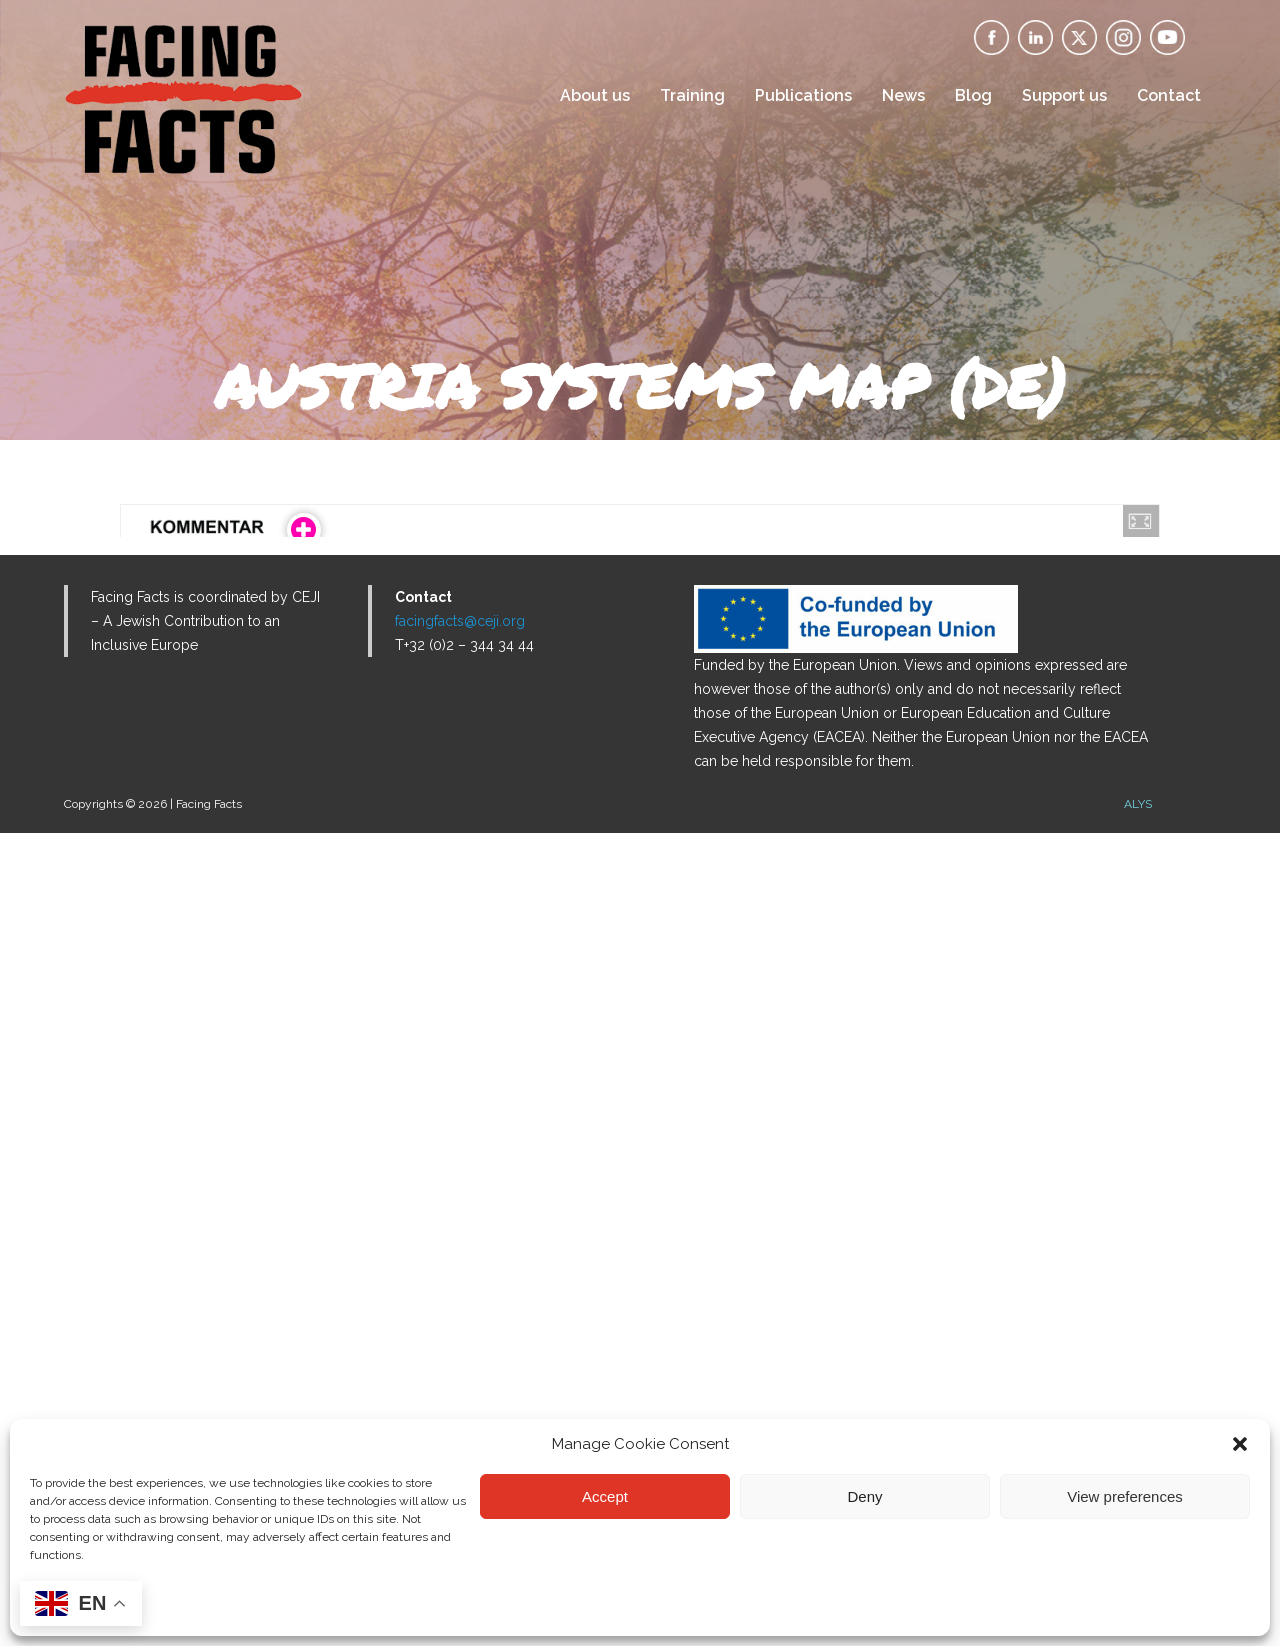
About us (595, 95)
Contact (1169, 95)
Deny (864, 1496)
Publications (803, 95)
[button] (1240, 1444)
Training (692, 95)
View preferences (1125, 1496)
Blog (973, 95)
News (903, 95)
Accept (605, 1496)
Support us (1064, 95)
